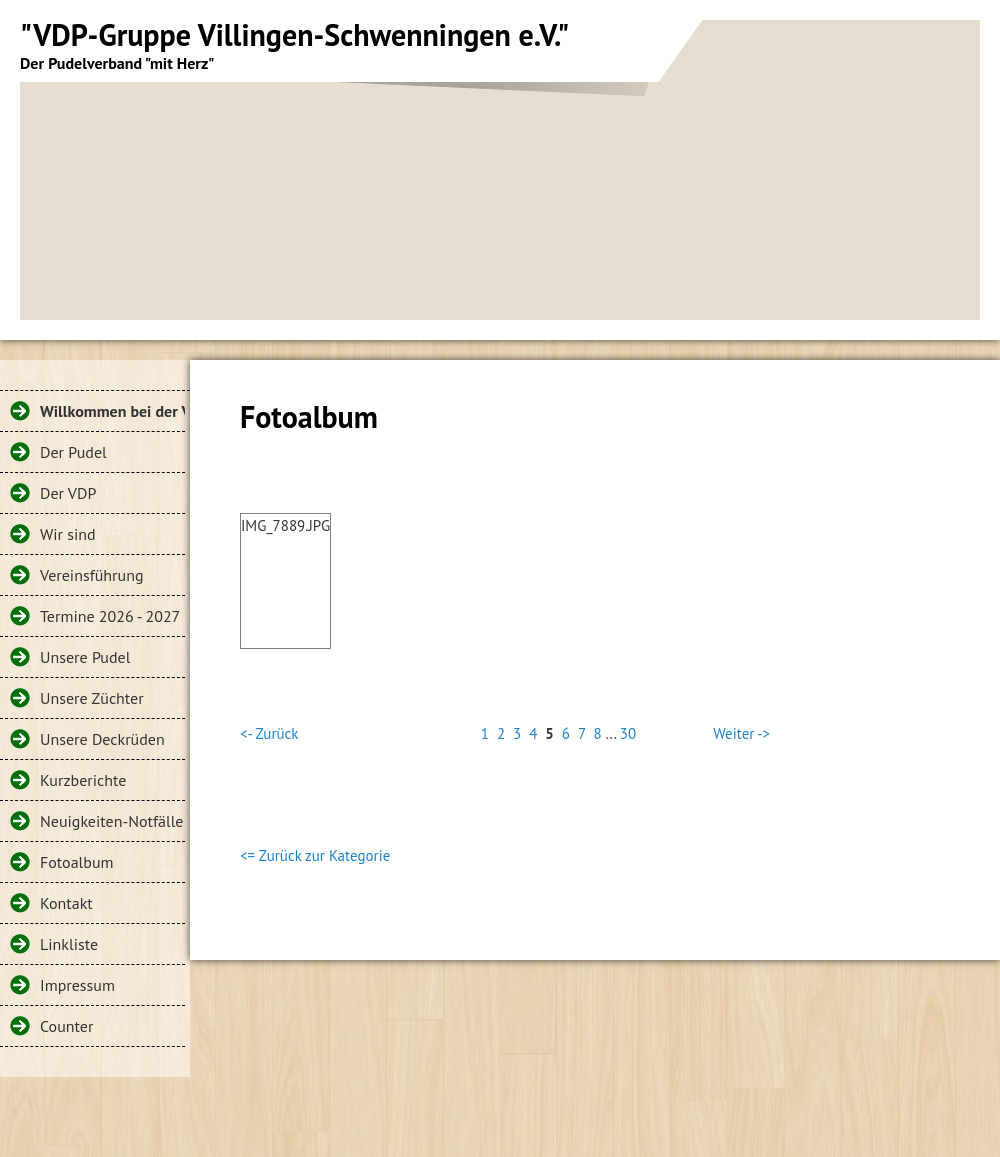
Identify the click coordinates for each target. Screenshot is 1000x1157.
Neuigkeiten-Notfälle (111, 821)
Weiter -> (741, 733)
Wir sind (68, 534)
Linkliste (69, 944)
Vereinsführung (92, 575)
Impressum (77, 985)
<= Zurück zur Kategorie (315, 855)
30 (628, 733)
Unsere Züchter (92, 698)
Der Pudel (73, 452)
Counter (66, 1026)
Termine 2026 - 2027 (110, 616)
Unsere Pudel (85, 657)
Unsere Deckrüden (102, 739)
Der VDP (68, 493)
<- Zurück (269, 733)
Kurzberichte (83, 780)
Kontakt (66, 903)
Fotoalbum (77, 862)
